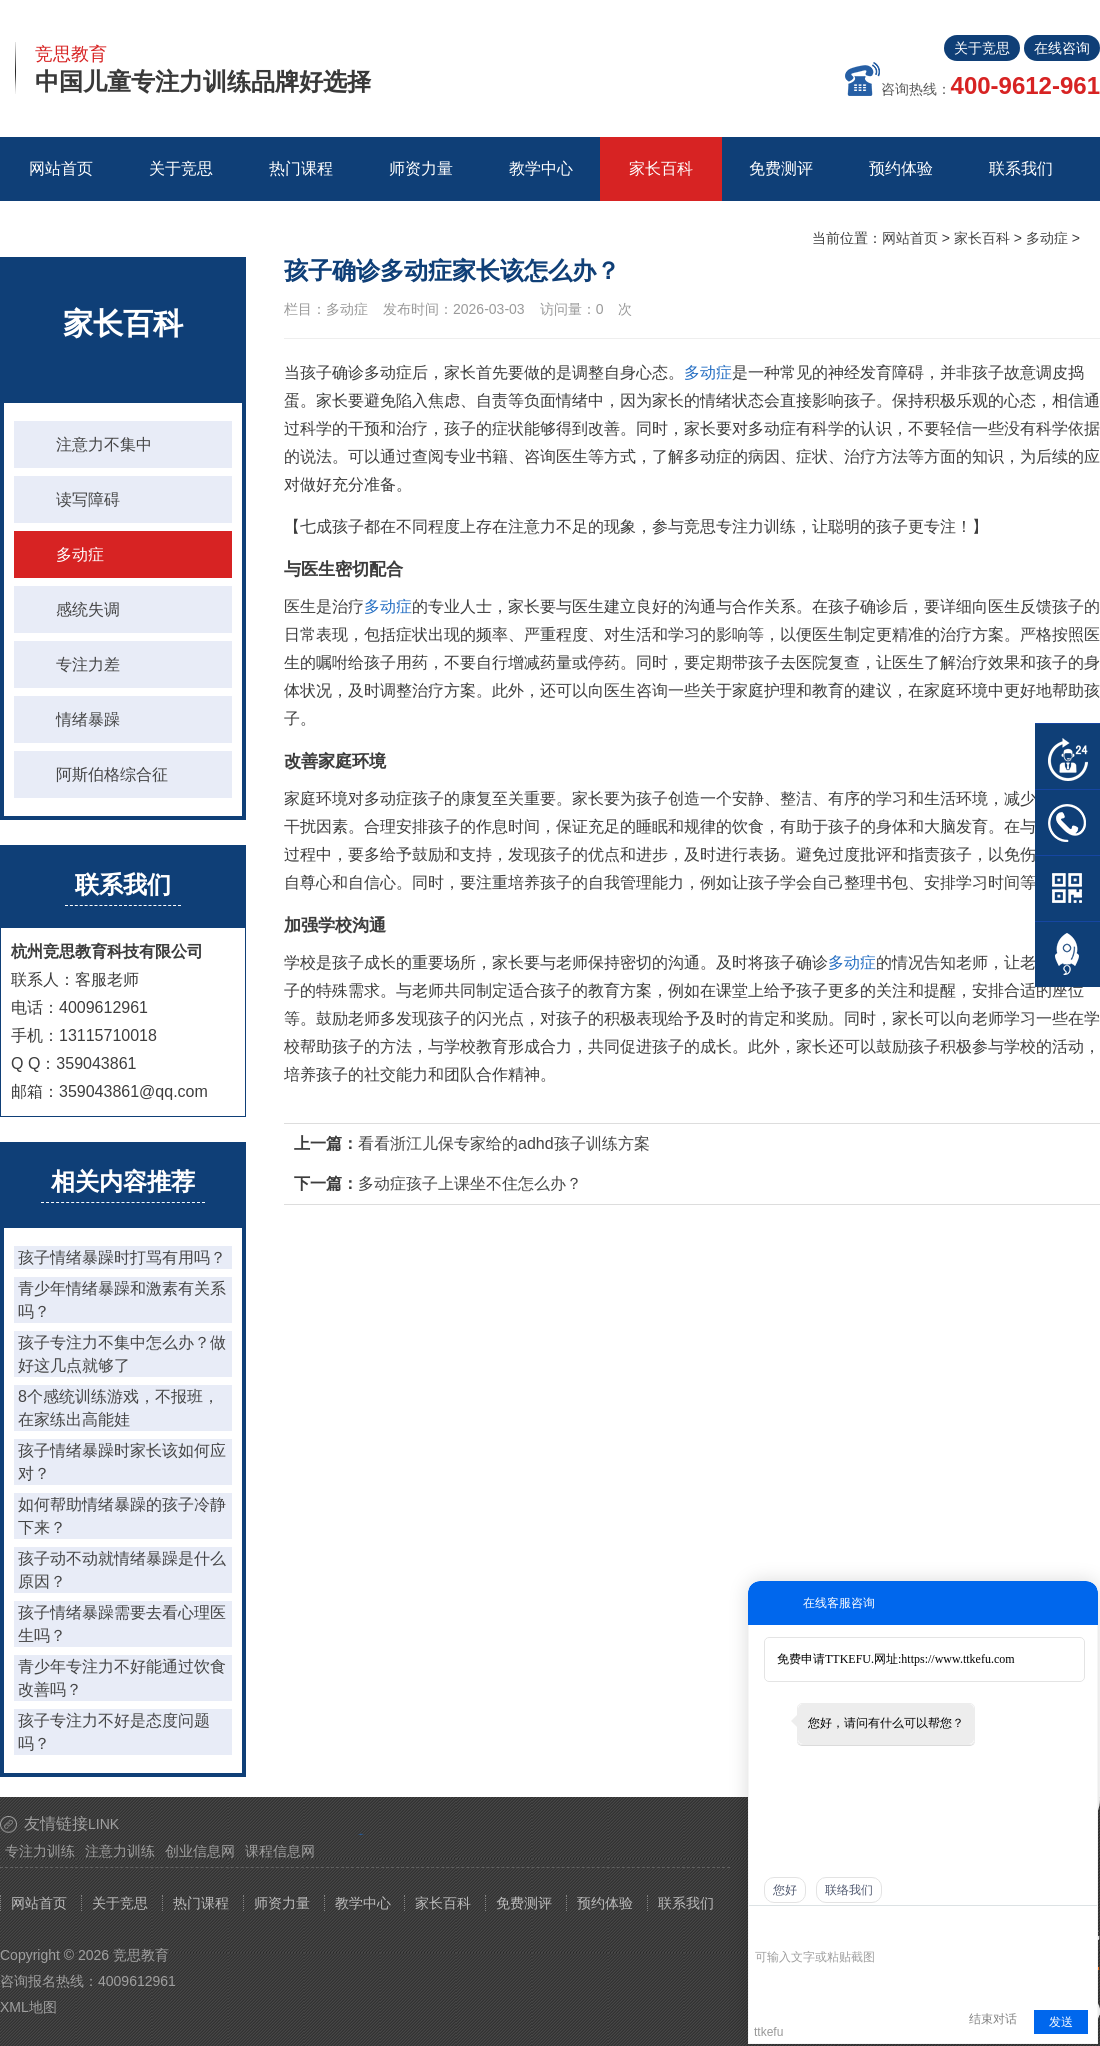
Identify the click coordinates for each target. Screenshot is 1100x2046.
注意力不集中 (104, 444)
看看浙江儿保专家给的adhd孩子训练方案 (504, 1143)
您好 (785, 1890)
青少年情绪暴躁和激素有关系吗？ (122, 1300)
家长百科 (982, 238)
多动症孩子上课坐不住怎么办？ (470, 1183)
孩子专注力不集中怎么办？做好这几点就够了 (122, 1354)
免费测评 (524, 1903)
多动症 (1047, 238)
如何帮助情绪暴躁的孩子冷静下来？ (122, 1516)
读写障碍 (88, 499)
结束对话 (993, 2019)
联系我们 (686, 1903)
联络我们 (849, 1890)
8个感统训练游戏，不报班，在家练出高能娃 (118, 1408)
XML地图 (28, 2007)
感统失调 (88, 609)
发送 (1061, 2022)
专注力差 (88, 664)
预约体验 (605, 1903)
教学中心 (363, 1903)
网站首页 (61, 168)
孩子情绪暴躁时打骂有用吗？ (122, 1257)
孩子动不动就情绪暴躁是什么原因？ (122, 1570)
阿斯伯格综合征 (112, 774)
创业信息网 (200, 1851)
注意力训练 (120, 1851)
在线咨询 (1062, 48)
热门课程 (201, 1903)
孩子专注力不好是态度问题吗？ (114, 1732)
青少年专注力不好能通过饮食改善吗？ (122, 1678)
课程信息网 (280, 1851)
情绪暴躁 (88, 719)
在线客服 (1067, 756)
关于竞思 (982, 48)
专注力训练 (40, 1851)
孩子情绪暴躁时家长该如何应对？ (122, 1462)
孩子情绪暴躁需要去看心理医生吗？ (122, 1624)
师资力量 (282, 1903)
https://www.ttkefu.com (957, 1659)
